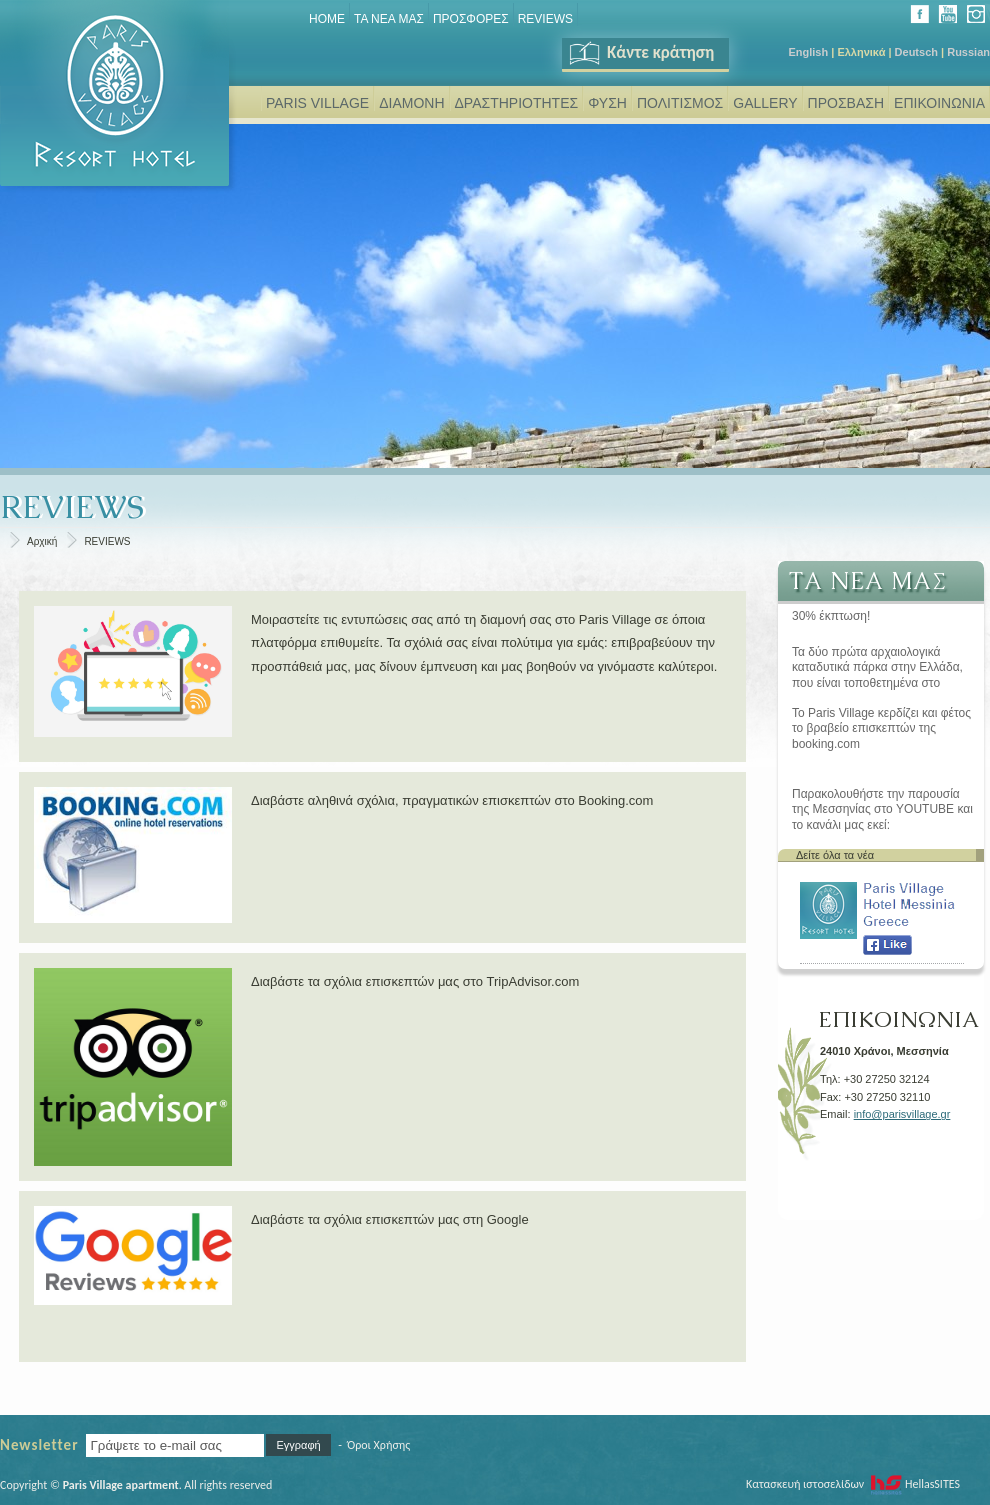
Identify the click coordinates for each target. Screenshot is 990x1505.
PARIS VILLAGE (317, 103)
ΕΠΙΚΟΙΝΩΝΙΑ (939, 103)
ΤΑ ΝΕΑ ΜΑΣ (389, 19)
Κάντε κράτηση (640, 52)
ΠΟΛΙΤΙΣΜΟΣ (680, 103)
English (808, 52)
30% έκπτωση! (831, 616)
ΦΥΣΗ (607, 103)
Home (327, 19)
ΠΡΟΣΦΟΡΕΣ (471, 19)
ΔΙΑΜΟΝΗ (411, 103)
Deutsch (916, 52)
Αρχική (42, 541)
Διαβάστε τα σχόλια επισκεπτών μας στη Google (390, 1219)
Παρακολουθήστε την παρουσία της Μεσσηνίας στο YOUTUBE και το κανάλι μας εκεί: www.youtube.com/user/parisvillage (885, 810)
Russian (968, 52)
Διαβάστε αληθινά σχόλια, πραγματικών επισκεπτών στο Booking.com (452, 800)
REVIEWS (545, 19)
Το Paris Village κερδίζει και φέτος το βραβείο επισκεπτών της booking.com (881, 728)
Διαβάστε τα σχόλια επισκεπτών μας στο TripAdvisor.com (415, 981)
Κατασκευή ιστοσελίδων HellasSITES (853, 1484)
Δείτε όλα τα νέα (835, 855)
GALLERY (765, 103)
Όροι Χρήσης (378, 1445)
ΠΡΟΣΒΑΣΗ (846, 103)
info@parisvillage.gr (902, 1114)
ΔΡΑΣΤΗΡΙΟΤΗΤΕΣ (517, 103)
